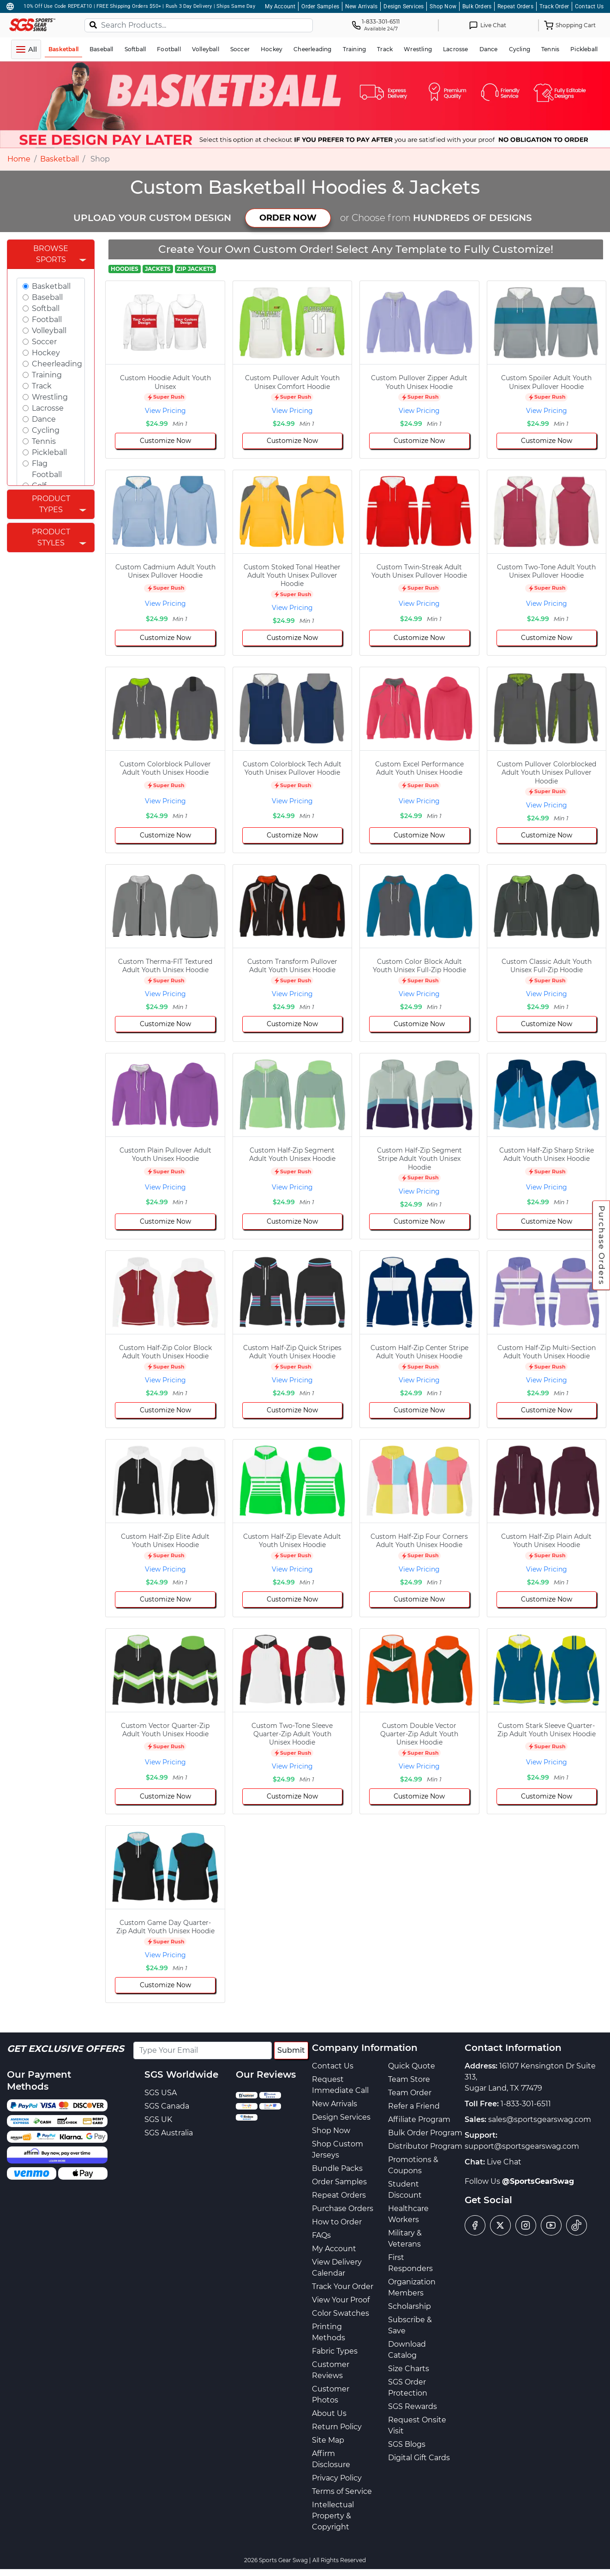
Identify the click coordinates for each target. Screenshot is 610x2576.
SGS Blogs (406, 2444)
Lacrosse (48, 408)
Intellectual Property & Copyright (333, 2515)
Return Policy (337, 2426)
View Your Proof (341, 2299)
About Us (329, 2413)
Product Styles (51, 537)
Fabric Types (335, 2351)
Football (47, 319)
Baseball (47, 297)
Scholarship (409, 2306)
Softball (46, 308)
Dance (44, 419)
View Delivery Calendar (337, 2267)
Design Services (403, 6)
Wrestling (50, 397)
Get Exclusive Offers (65, 2048)
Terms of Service (342, 2491)
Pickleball (49, 452)
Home (18, 159)
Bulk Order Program (425, 2132)
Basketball (59, 159)
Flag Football (47, 469)
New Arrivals (361, 6)
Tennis (44, 441)
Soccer (44, 341)
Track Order (554, 6)
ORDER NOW (288, 218)
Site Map (328, 2440)
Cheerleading (57, 363)
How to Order (337, 2221)
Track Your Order (342, 2286)
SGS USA (160, 2092)
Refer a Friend (414, 2106)
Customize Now (165, 440)
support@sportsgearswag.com (522, 2146)
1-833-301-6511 (526, 2103)
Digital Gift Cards (419, 2457)
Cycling (46, 430)
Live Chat (504, 2162)
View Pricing (165, 410)
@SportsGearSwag (538, 2181)
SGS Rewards (412, 2406)
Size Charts (408, 2368)
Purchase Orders (601, 1245)
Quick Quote (411, 2066)
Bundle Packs (337, 2168)
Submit (291, 2050)
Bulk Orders (476, 6)
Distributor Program (425, 2146)
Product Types (51, 504)
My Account (280, 6)
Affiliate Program (419, 2119)
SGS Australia (168, 2132)
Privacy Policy (337, 2478)
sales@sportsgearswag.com (539, 2119)
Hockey (46, 352)
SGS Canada (166, 2106)
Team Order (409, 2092)
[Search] (93, 24)
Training (47, 375)
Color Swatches (340, 2313)
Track (42, 386)
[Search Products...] (198, 25)
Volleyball (49, 330)
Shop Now (443, 6)
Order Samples (320, 6)
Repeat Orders (515, 6)
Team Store (409, 2079)
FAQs (321, 2235)
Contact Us (589, 6)
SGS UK (158, 2119)
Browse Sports (50, 254)
